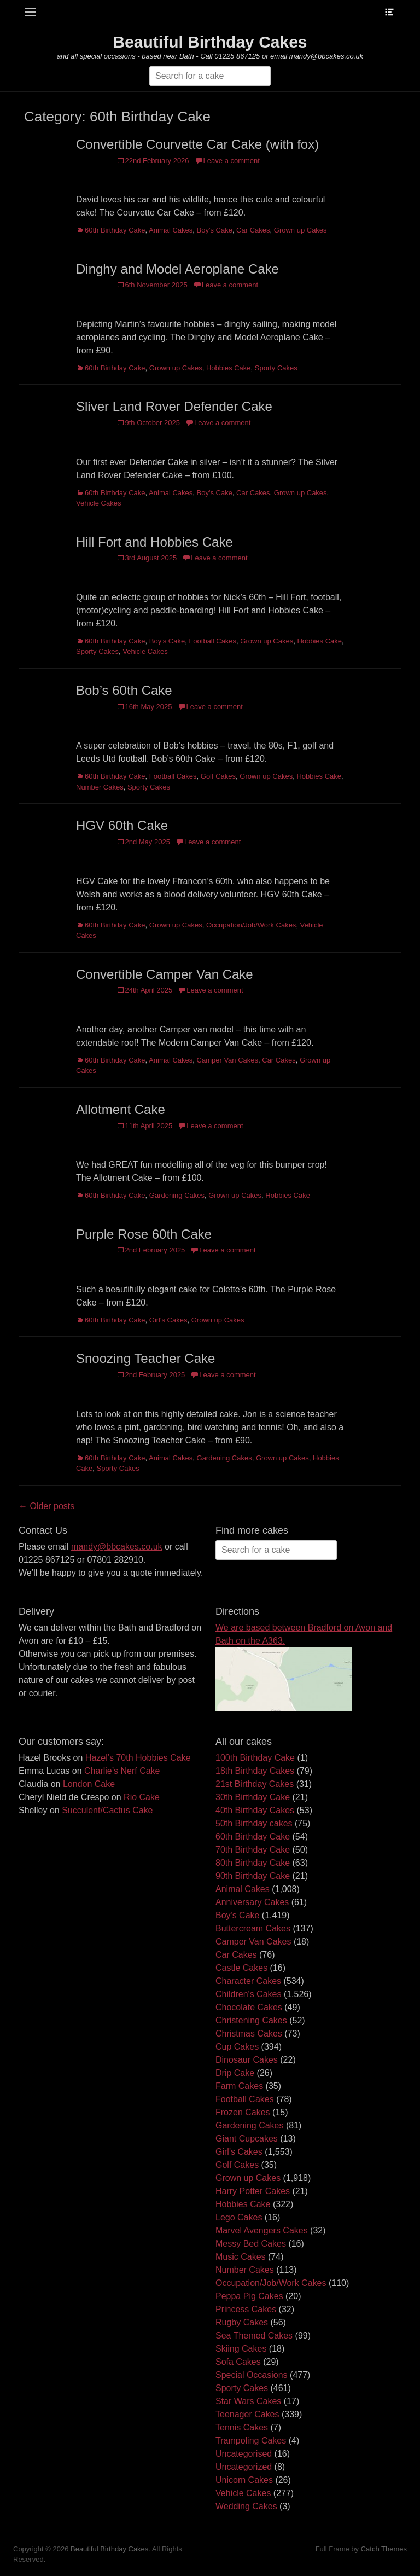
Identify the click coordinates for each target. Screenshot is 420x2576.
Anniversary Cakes (252, 1902)
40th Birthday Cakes (254, 1810)
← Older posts (46, 1506)
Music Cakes (240, 2256)
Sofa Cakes (238, 2361)
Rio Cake (142, 1797)
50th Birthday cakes (254, 1823)
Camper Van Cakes (227, 1060)
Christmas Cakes (248, 2033)
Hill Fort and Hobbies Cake (154, 542)
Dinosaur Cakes (246, 2059)
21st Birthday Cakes (254, 1784)
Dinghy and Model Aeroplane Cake (177, 269)
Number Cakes (100, 787)
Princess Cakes (245, 2309)
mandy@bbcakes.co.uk (116, 1546)
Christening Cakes (251, 2020)
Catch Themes (384, 2549)
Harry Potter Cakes (252, 2191)
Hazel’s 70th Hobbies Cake (138, 1757)
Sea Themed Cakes (254, 2335)
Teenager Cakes (247, 2414)
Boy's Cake (214, 230)
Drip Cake (234, 2073)
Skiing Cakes (240, 2348)
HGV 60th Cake (122, 825)
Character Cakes (248, 1981)
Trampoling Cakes (250, 2440)
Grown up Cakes (300, 230)
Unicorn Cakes (244, 2480)
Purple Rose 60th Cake (144, 1234)
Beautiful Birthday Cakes (210, 42)
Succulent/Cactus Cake (107, 1810)
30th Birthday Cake (252, 1797)
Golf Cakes (218, 776)
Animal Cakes (170, 230)
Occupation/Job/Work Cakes (251, 925)
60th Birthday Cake (115, 230)
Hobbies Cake (228, 368)
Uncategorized (243, 2466)
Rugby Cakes (241, 2322)
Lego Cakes (238, 2217)
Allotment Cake (120, 1109)
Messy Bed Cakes (250, 2243)
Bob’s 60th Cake (124, 690)
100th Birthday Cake (255, 1757)
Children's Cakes (248, 1994)
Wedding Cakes (246, 2506)
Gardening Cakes (177, 1195)
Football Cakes (212, 641)
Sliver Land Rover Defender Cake (174, 406)
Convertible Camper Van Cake (164, 974)
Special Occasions (251, 2375)
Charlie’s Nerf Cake (122, 1771)
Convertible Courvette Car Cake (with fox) (197, 144)
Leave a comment (231, 160)
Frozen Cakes (242, 2112)
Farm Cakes (239, 2086)
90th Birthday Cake (252, 1876)
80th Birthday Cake (252, 1862)
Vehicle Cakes (98, 503)
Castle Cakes (241, 1967)
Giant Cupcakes (246, 2138)
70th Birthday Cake (252, 1849)
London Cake (89, 1784)
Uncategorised (243, 2453)
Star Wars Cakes (248, 2401)
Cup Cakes (237, 2046)
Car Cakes (253, 230)
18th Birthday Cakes (254, 1771)
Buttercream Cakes (252, 1928)
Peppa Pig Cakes (249, 2296)
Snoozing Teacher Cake (145, 1358)
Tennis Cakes (241, 2427)
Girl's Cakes (168, 1320)
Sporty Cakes (276, 368)
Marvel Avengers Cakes (261, 2230)
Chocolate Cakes (248, 2007)
